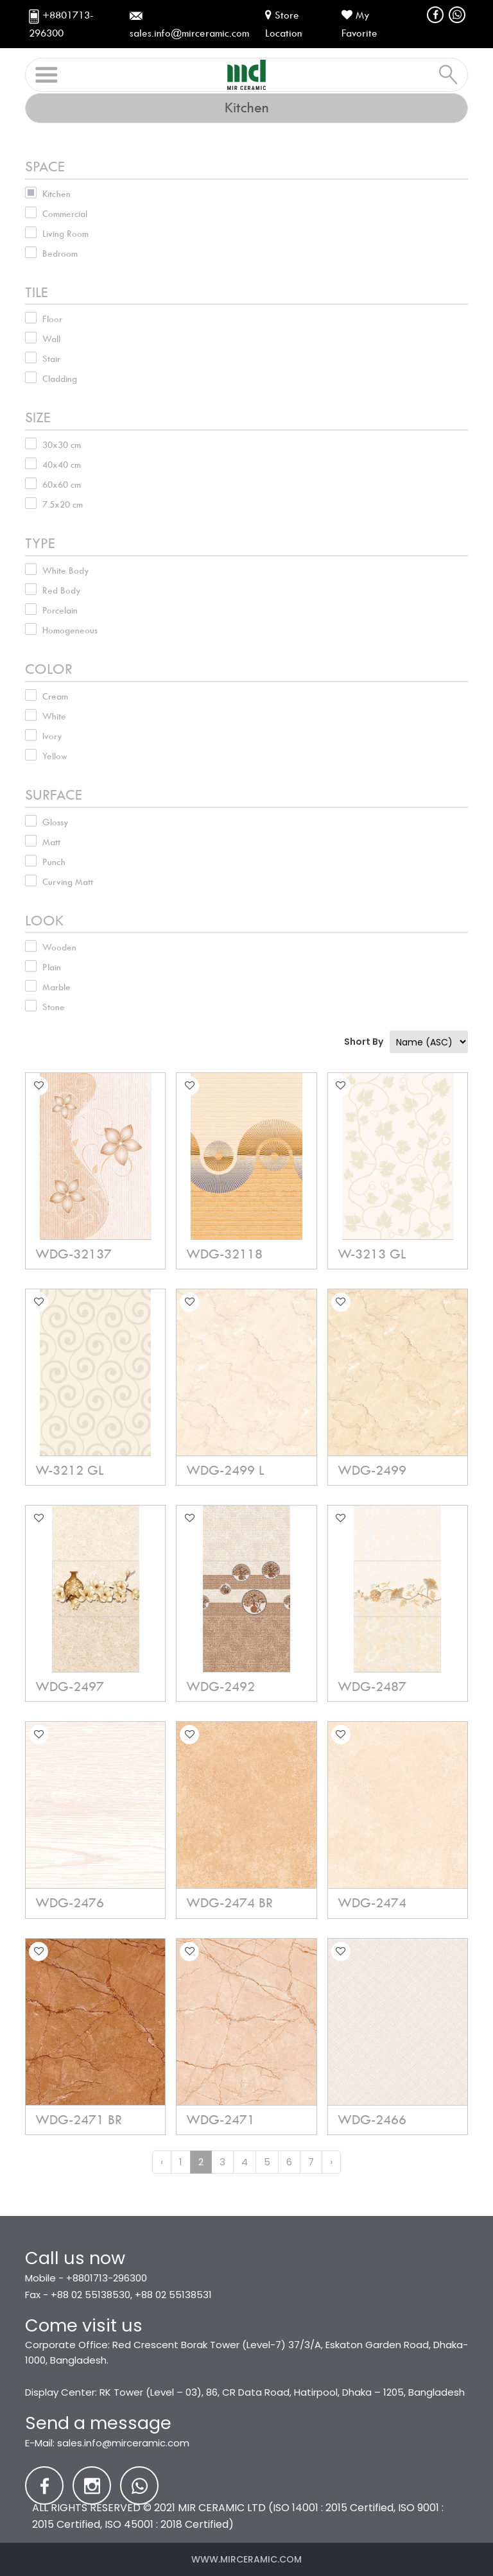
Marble (56, 987)
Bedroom (60, 253)
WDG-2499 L (225, 1470)
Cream (55, 696)
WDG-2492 (220, 1686)
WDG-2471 (220, 2119)
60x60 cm (61, 484)
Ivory (52, 736)
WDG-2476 (69, 1903)
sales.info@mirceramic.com (123, 2443)
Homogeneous (70, 630)
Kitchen (56, 194)
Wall (51, 339)
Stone (53, 1007)
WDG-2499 (372, 1470)
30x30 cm (61, 445)
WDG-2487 (372, 1686)
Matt (51, 842)
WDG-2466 (372, 2119)
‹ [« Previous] (161, 2161)
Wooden (59, 947)
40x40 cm (61, 464)
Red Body (61, 590)
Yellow (54, 756)
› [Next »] (331, 2161)
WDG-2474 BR (229, 1903)
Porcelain (60, 610)
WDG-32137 (73, 1254)
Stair (51, 359)
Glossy (55, 822)
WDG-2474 (372, 1903)
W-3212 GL (69, 1470)
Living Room (65, 233)
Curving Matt (67, 882)
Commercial (64, 214)
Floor (52, 319)
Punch (53, 862)
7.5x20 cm (62, 504)
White (54, 716)
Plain (51, 967)
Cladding (59, 379)
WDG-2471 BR (78, 2119)
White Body (65, 570)
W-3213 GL (372, 1254)
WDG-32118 (224, 1254)
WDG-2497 (69, 1686)
